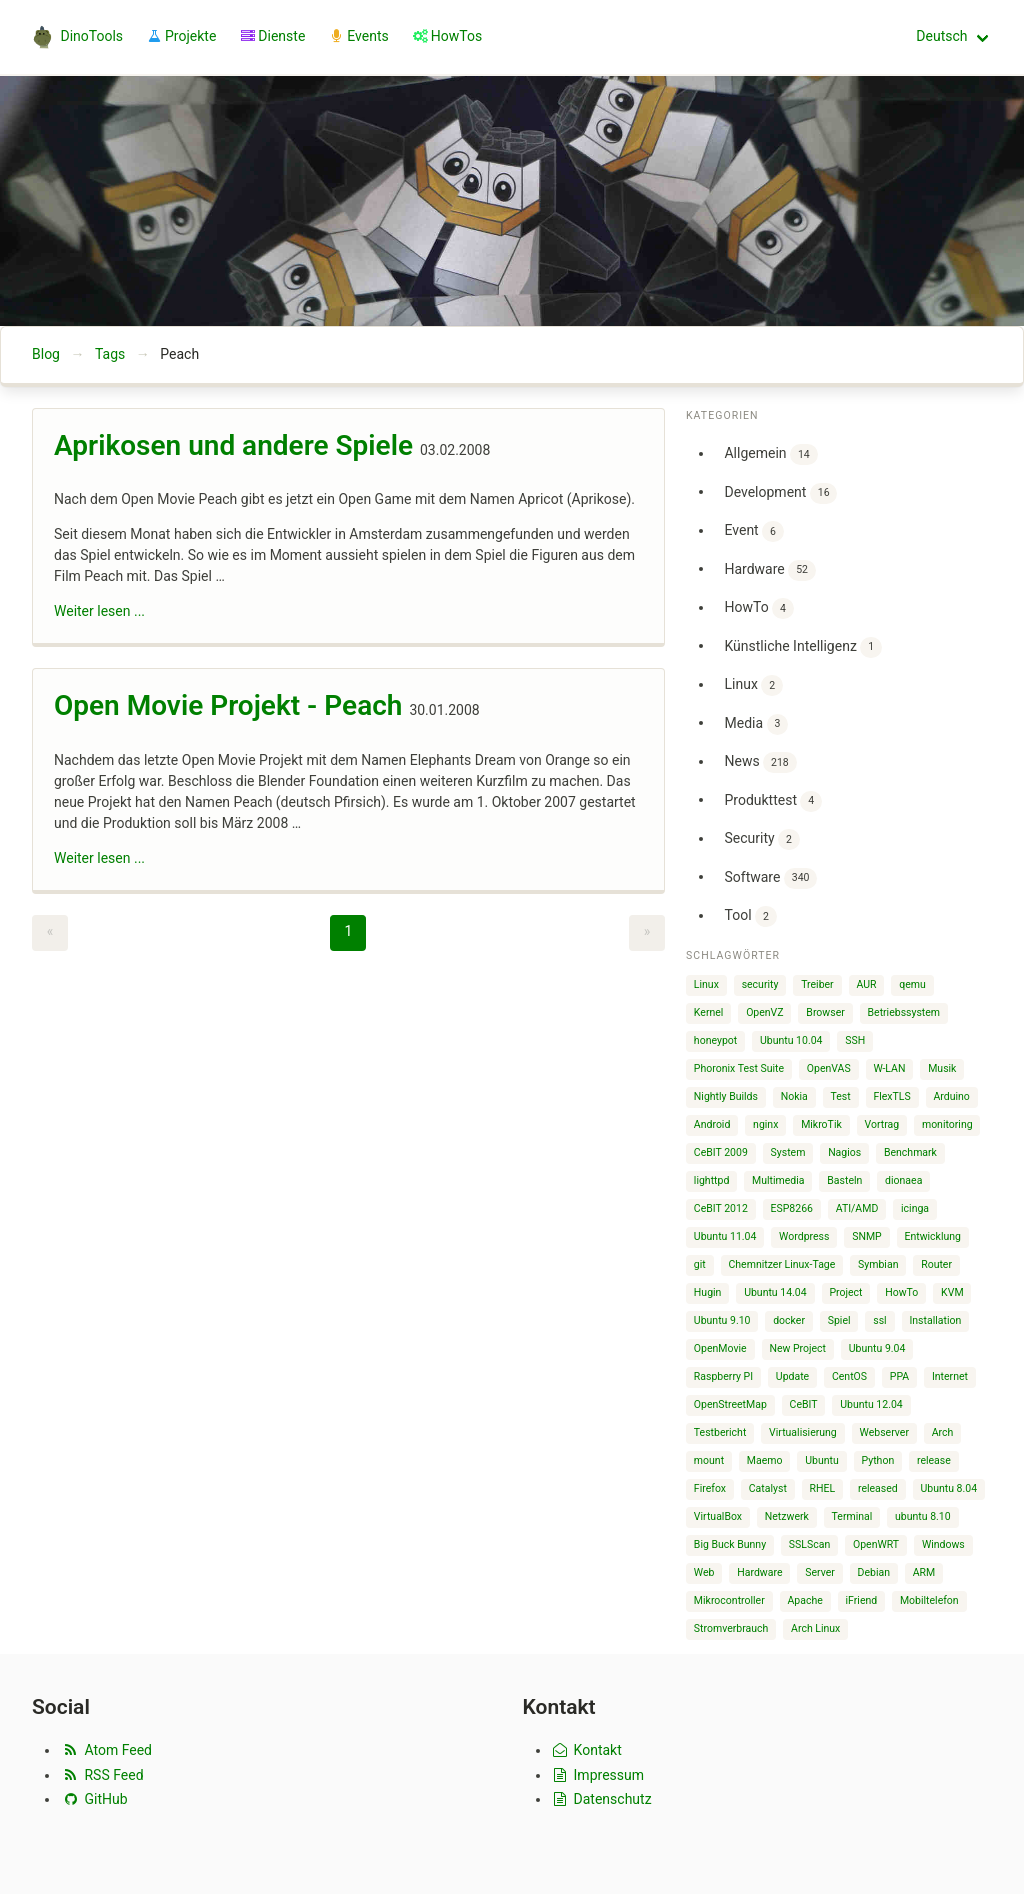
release (934, 1460)
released (878, 1488)
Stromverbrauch (731, 1628)
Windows (943, 1544)
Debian (874, 1572)
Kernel (709, 1012)
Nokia (794, 1096)
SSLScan (809, 1544)
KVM (952, 1292)
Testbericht (720, 1432)
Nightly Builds (726, 1096)
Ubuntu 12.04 (871, 1404)
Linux (753, 685)
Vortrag (882, 1124)
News (760, 762)
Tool (750, 916)
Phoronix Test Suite (739, 1068)
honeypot (715, 1040)
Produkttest (773, 801)
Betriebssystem (904, 1012)
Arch (943, 1432)
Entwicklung (932, 1236)
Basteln (844, 1180)
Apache (805, 1600)
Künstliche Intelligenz (802, 647)
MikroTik (821, 1124)
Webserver (884, 1432)
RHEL (823, 1488)
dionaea (903, 1180)
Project (845, 1292)
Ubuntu (822, 1460)
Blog (46, 354)
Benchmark (910, 1152)
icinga (915, 1208)
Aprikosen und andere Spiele (233, 445)
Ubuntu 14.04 (775, 1292)
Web (704, 1572)
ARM (924, 1572)
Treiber (817, 984)
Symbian (878, 1264)
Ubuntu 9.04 (877, 1348)
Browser (825, 1012)
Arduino (951, 1096)
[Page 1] (348, 933)
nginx (765, 1124)
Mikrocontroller (729, 1600)
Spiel (839, 1320)
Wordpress (804, 1236)
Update (792, 1376)
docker (789, 1320)
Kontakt (586, 1750)
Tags (110, 354)
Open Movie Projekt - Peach (228, 705)
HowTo (758, 608)
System (788, 1152)
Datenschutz (601, 1799)
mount (709, 1460)
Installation (935, 1320)
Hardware (769, 570)
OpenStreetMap (730, 1404)
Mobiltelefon (929, 1600)
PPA (899, 1376)
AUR (866, 984)
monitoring (947, 1124)
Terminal (852, 1516)
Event (753, 531)
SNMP (867, 1236)
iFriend (862, 1600)
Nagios (844, 1152)
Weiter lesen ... (99, 611)
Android (712, 1124)
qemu (912, 984)
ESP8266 (792, 1208)
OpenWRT (876, 1544)
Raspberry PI (723, 1376)
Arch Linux (815, 1628)
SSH (855, 1040)
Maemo (765, 1460)
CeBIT (804, 1404)
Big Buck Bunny (730, 1544)
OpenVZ (764, 1012)
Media (756, 724)
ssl (879, 1320)
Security (761, 839)
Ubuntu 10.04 (791, 1040)
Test (841, 1096)
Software (770, 878)
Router (936, 1264)
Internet (950, 1376)
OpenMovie (720, 1348)
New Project (797, 1348)
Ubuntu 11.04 (725, 1236)
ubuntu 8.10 (923, 1516)
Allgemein (770, 454)
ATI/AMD (857, 1208)
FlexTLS (891, 1096)
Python (878, 1460)
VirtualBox (718, 1516)
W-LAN (889, 1068)
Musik (942, 1068)
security (760, 984)
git (700, 1264)
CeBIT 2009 (721, 1152)
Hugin (708, 1292)
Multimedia (778, 1180)
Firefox (710, 1488)
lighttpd (711, 1180)
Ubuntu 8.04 (948, 1488)
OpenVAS (829, 1068)
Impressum (598, 1775)
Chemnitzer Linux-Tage (782, 1264)
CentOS (849, 1376)
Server (820, 1572)
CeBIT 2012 (721, 1208)
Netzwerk (787, 1516)
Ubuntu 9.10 (722, 1320)
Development (780, 493)
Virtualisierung (803, 1432)
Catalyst (768, 1488)
